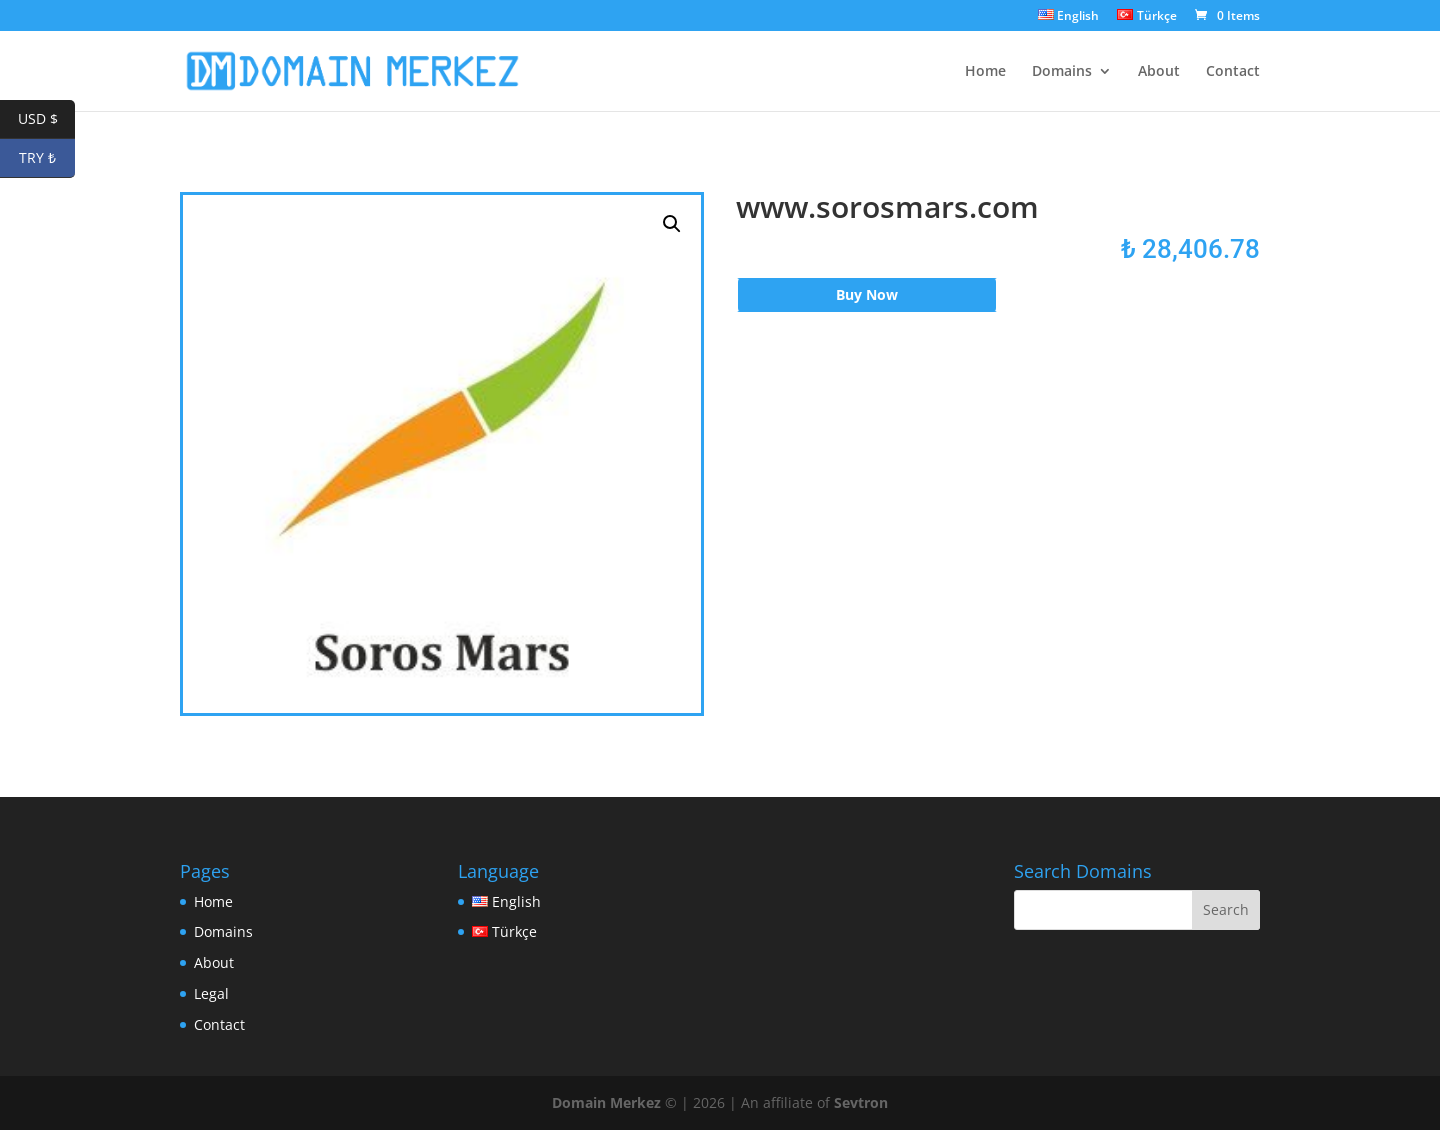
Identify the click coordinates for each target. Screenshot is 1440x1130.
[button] (672, 224)
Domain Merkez (606, 1102)
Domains (1062, 72)
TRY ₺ (47, 158)
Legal (211, 993)
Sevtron (861, 1102)
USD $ (47, 119)
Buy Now (867, 294)
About (1159, 72)
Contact (1233, 72)
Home (985, 72)
